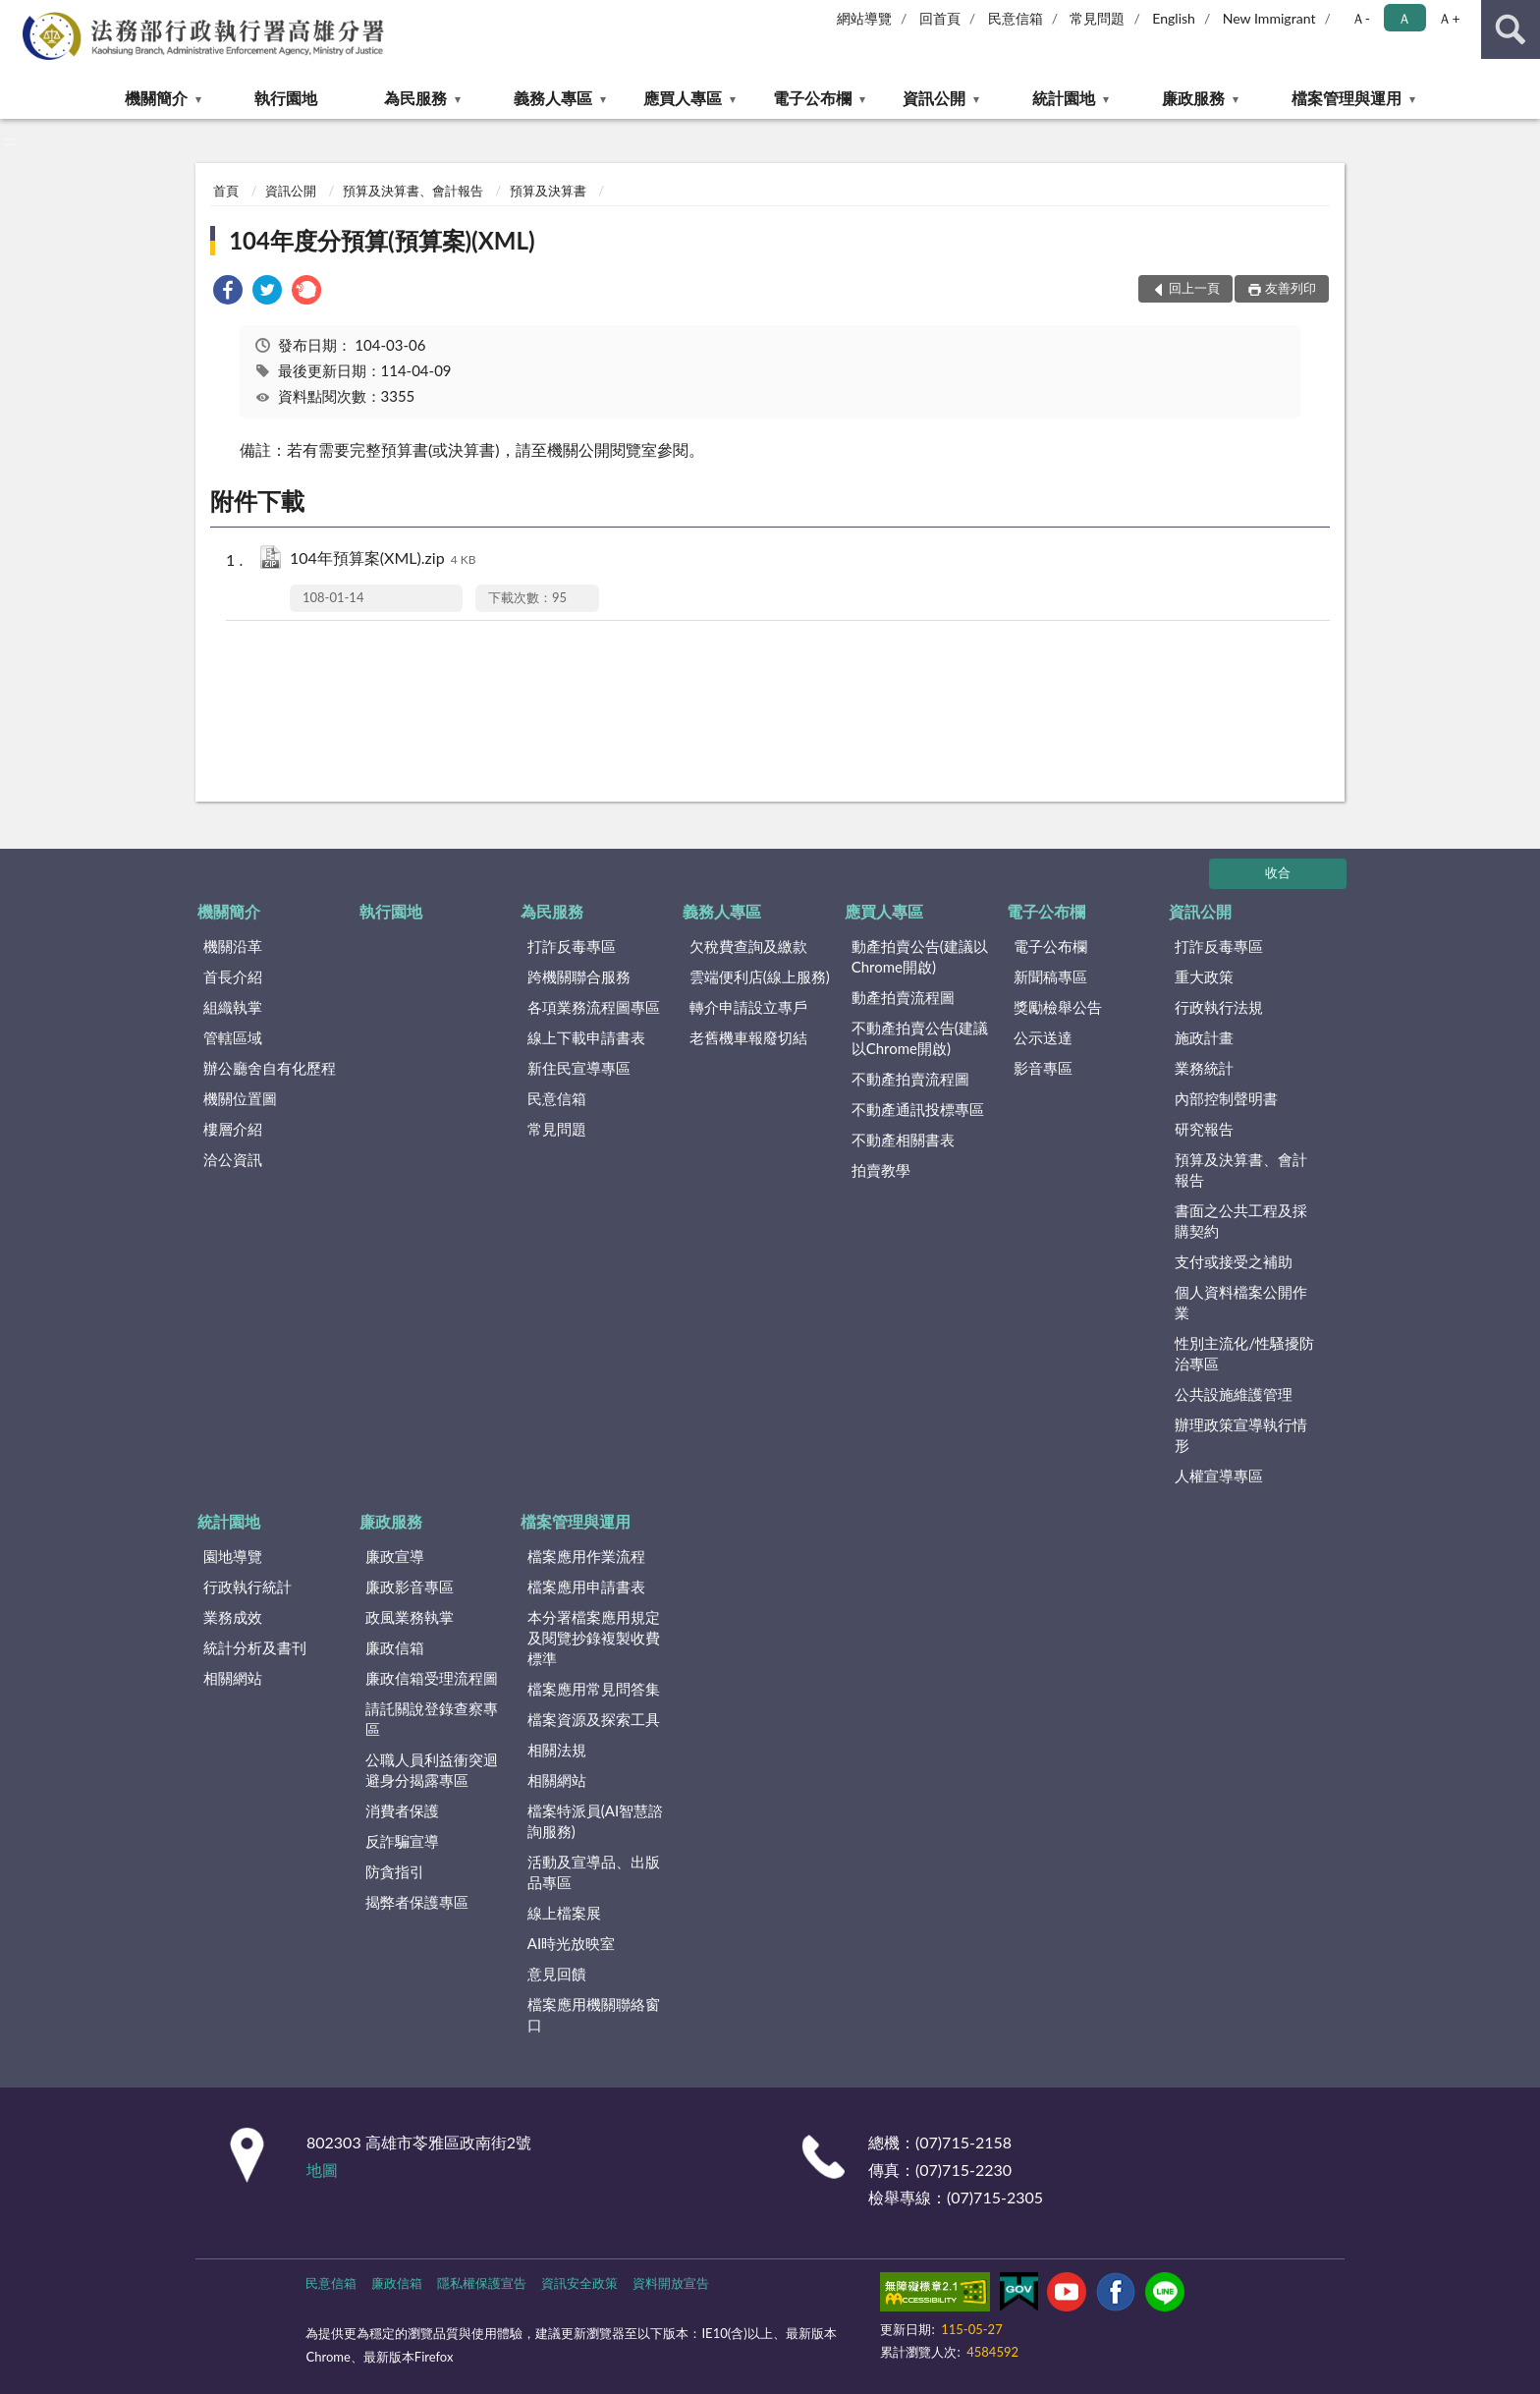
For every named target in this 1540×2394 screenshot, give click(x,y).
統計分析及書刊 (254, 1647)
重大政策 (1204, 976)
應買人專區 (682, 97)
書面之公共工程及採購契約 (1241, 1220)
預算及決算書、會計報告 (413, 190)
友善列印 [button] (1290, 288)
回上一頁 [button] (1194, 288)
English (1173, 18)
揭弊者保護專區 (416, 1902)
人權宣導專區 (1219, 1475)
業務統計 (1204, 1068)
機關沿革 (232, 946)
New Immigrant (1269, 18)
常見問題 (1097, 18)
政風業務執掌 (409, 1617)
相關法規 (556, 1749)
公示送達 (1043, 1037)
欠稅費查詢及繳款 (748, 946)
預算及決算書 (548, 190)
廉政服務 (1193, 97)
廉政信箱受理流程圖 (431, 1678)
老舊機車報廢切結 (748, 1037)
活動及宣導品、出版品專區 (593, 1872)
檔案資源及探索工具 (593, 1719)
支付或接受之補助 (1233, 1261)
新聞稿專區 (1050, 976)
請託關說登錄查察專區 (431, 1718)
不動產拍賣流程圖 (910, 1078)
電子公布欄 (812, 97)
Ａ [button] (1404, 18)
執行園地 (285, 97)
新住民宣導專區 (579, 1068)
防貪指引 (394, 1871)
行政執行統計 (247, 1586)
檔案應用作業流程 (586, 1556)
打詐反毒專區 (571, 946)
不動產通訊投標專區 (918, 1109)
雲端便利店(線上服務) (759, 976)
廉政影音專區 (409, 1586)
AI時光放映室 (571, 1943)
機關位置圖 (240, 1098)
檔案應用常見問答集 (593, 1689)
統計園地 (1063, 97)
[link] (228, 292)
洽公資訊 (232, 1159)
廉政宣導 (394, 1556)
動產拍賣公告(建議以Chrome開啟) (920, 956)
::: (16, 15)
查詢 (1510, 29)
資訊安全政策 (579, 2283)
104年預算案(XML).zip (382, 559)
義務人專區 (553, 97)
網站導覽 (864, 18)
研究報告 (1204, 1129)
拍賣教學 (881, 1170)
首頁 (226, 190)
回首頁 (940, 18)
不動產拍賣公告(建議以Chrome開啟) (920, 1038)
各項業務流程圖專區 (593, 1007)
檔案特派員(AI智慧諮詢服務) (595, 1821)
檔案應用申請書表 (586, 1586)
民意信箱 (1015, 18)
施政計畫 (1204, 1037)
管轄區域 (232, 1037)
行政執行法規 (1219, 1007)
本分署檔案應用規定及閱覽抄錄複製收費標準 (593, 1637)
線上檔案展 (564, 1912)
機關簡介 (156, 97)
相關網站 (232, 1678)
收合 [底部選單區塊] (1278, 872)
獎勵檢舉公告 (1058, 1007)
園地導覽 (232, 1556)
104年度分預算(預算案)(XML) (381, 240)
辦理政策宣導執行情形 (1241, 1435)
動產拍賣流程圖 (903, 997)
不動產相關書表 (903, 1139)
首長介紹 (232, 976)
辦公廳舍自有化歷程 (269, 1068)
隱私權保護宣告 (481, 2283)
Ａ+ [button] (1448, 18)
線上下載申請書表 (586, 1037)
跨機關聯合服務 (579, 976)
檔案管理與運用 (1347, 97)
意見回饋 (556, 1973)
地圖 (322, 2169)
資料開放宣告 (670, 2283)
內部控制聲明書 (1226, 1098)
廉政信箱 (394, 1647)
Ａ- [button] (1360, 18)
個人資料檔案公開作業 (1241, 1302)
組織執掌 (232, 1007)
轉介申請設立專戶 (748, 1007)
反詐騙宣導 (402, 1841)
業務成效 (232, 1617)
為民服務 (415, 97)
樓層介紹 (232, 1129)
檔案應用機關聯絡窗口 (593, 2014)
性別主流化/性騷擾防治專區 (1244, 1353)
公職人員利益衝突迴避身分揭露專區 (431, 1770)
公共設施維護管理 (1233, 1394)
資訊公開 (934, 97)
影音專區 (1043, 1068)
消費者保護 (402, 1810)
